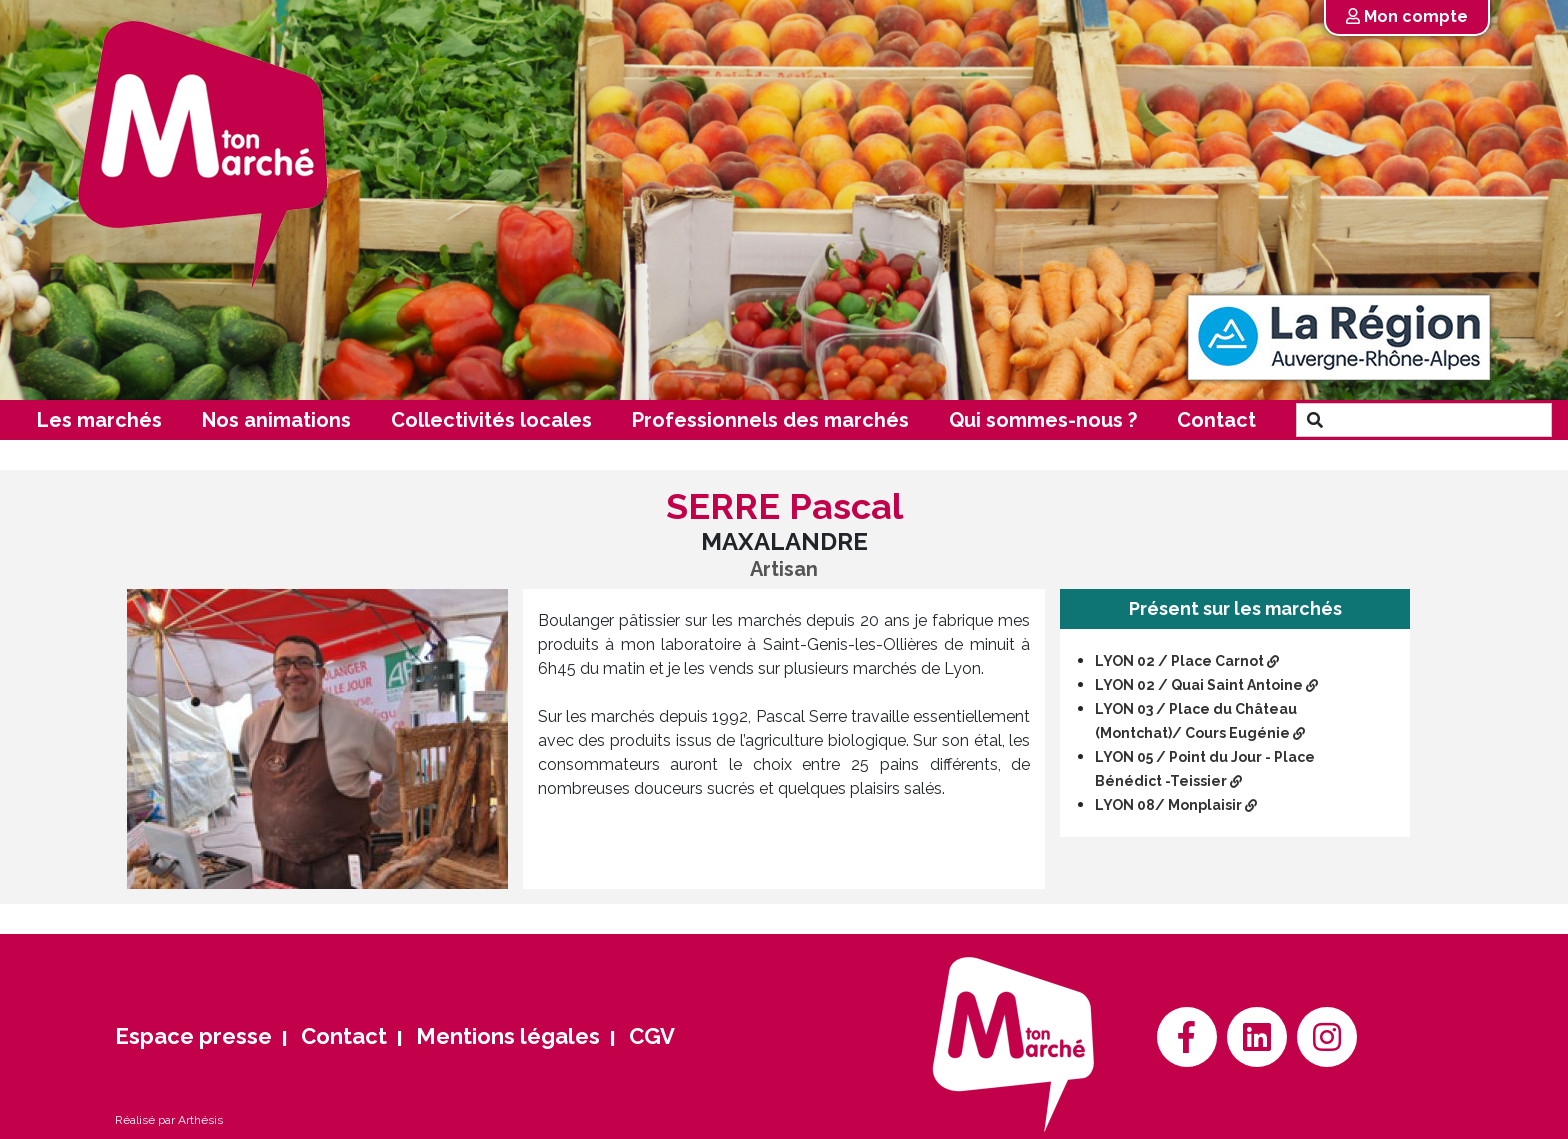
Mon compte (1407, 16)
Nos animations (276, 420)
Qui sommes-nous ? (1043, 420)
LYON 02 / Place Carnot (1187, 661)
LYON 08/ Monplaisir (1176, 805)
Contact (1216, 420)
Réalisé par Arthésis (169, 1120)
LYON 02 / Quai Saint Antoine (1206, 685)
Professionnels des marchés (770, 420)
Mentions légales (508, 1036)
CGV (652, 1036)
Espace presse (193, 1036)
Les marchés (99, 420)
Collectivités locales (491, 420)
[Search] (1442, 420)
